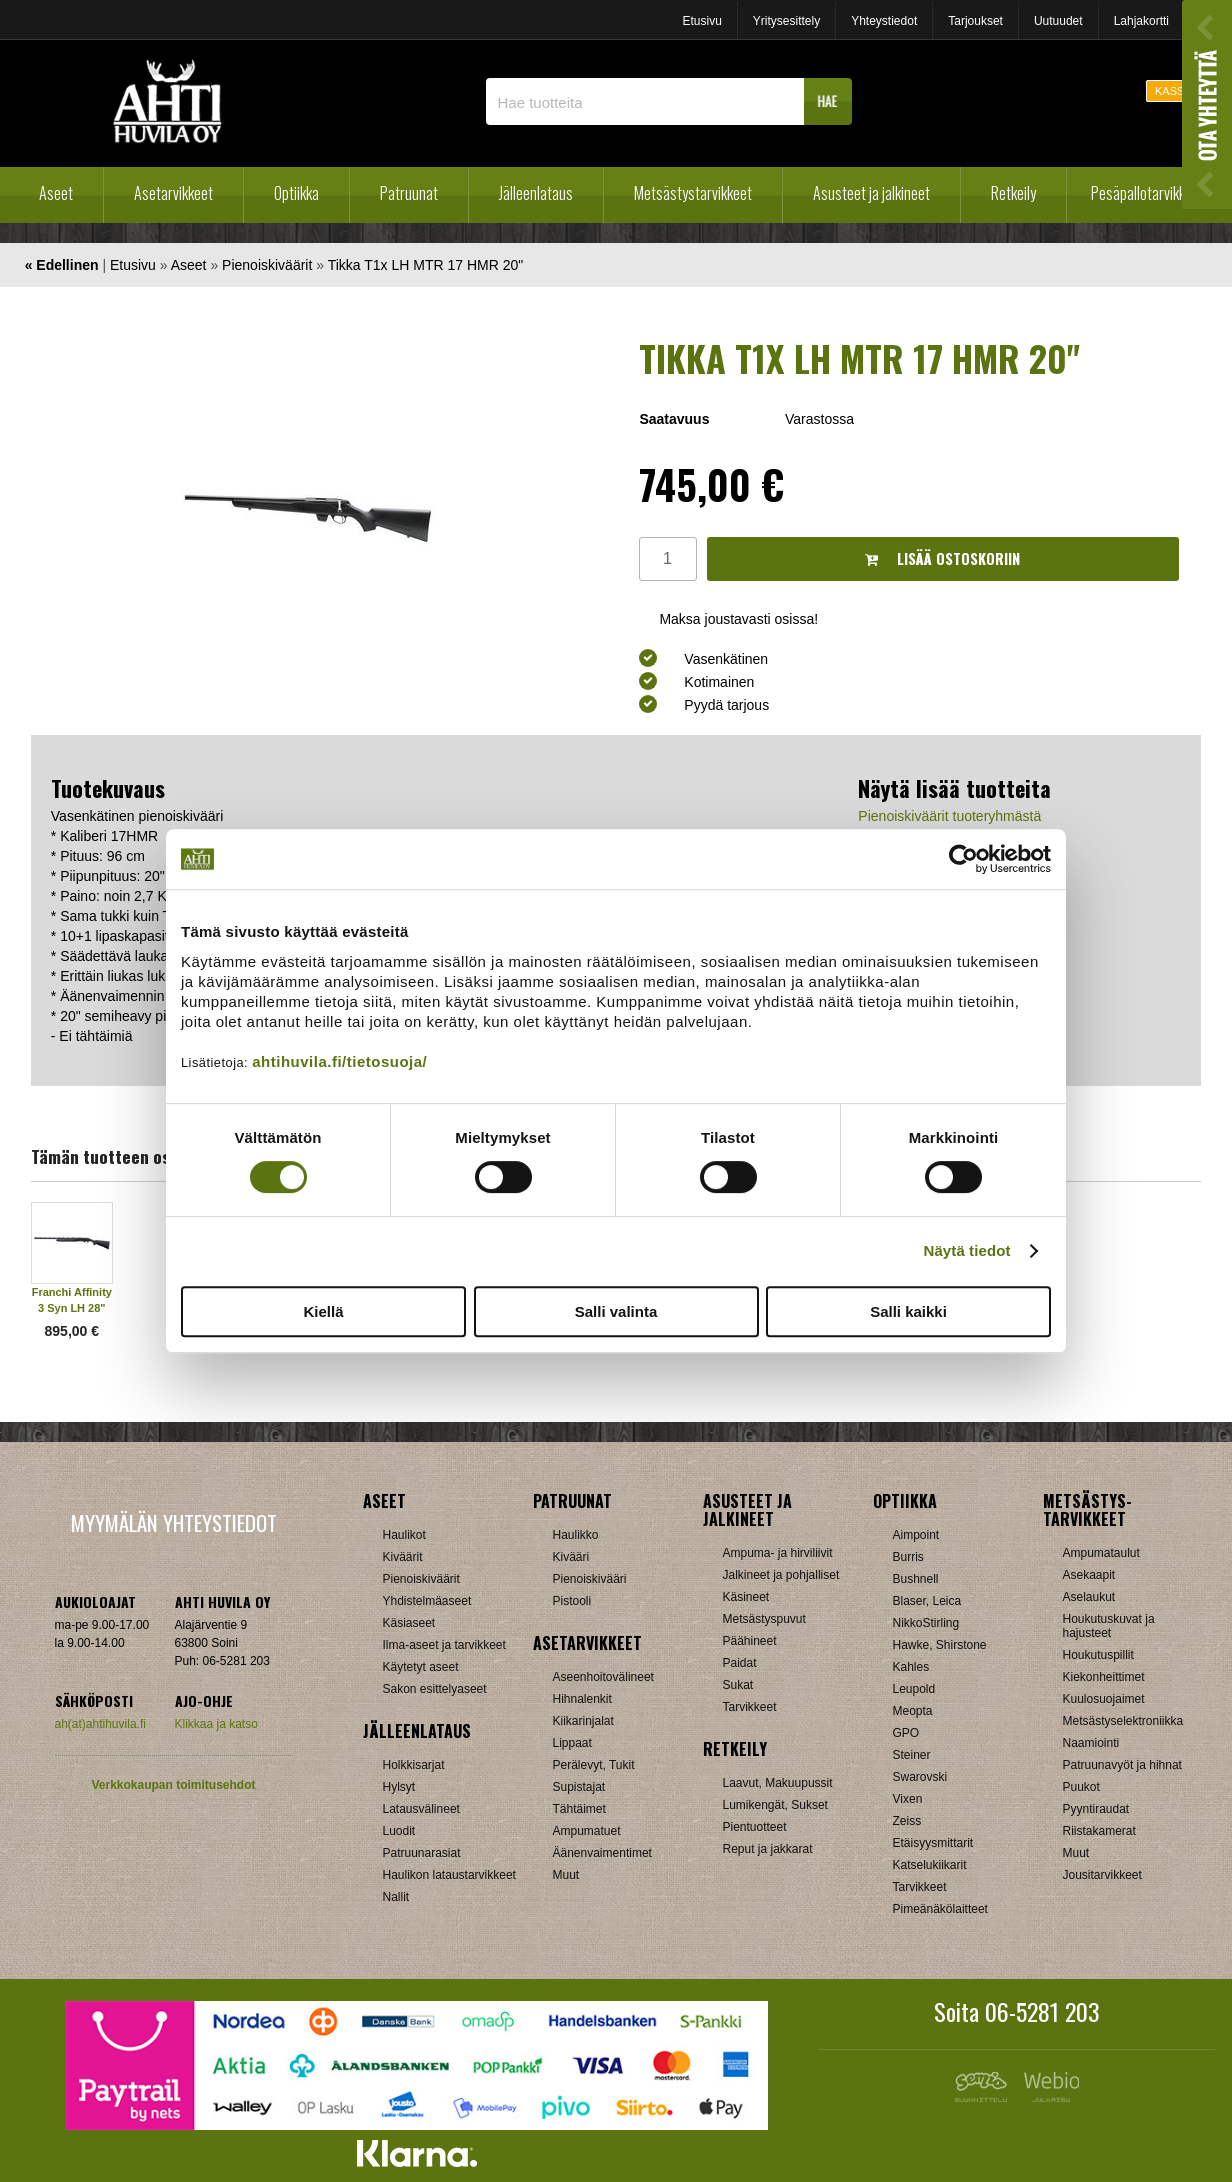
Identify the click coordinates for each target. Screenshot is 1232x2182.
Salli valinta (616, 1311)
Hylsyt (399, 1787)
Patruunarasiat (422, 1853)
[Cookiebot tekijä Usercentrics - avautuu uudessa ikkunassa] (963, 859)
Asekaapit (1089, 1575)
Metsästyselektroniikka (1123, 1721)
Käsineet (746, 1597)
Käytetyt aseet (421, 1667)
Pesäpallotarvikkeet (1147, 193)
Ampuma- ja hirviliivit (778, 1553)
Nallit (396, 1897)
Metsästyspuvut (764, 1619)
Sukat (738, 1685)
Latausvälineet (421, 1809)
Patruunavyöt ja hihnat (1122, 1765)
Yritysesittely (786, 21)
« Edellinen (62, 265)
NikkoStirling (926, 1623)
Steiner (912, 1755)
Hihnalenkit (582, 1699)
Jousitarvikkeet (1102, 1875)
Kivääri (571, 1557)
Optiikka (296, 193)
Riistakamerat (1099, 1831)
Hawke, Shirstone (940, 1645)
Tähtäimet (579, 1809)
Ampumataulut (1101, 1553)
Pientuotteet (755, 1827)
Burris (908, 1557)
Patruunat (409, 193)
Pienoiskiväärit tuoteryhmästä (949, 816)
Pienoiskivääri (590, 1579)
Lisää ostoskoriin (942, 558)
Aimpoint (916, 1535)
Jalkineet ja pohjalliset (781, 1575)
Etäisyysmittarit (933, 1843)
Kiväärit (403, 1557)
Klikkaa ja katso (216, 1724)
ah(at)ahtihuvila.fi (100, 1724)
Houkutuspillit (1098, 1655)
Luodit (399, 1831)
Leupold (914, 1689)
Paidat (740, 1663)
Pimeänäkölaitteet (940, 1909)
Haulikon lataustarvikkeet (449, 1875)
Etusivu (701, 21)
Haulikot (404, 1535)
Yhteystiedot (884, 21)
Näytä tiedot (967, 1250)
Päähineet (750, 1641)
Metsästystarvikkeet (693, 193)
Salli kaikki (908, 1311)
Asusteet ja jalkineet (871, 193)
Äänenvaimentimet (602, 1853)
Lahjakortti (1141, 21)
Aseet (56, 193)
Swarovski (920, 1777)
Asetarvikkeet (173, 193)
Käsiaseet (409, 1623)
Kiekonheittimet (1104, 1677)
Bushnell (916, 1579)
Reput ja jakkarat (768, 1849)
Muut (566, 1875)
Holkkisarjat (414, 1765)
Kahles (911, 1667)
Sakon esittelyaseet (435, 1689)
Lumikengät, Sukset (775, 1805)
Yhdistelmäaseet (427, 1601)
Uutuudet (1058, 21)
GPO (906, 1733)
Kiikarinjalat (583, 1721)
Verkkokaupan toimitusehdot (173, 1785)
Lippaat (572, 1743)
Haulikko (576, 1535)
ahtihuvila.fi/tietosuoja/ (339, 1061)
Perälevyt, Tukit (594, 1765)
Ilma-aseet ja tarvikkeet (444, 1645)
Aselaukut (1089, 1597)
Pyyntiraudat (1096, 1809)
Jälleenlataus (536, 193)
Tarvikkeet (750, 1707)
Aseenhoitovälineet (603, 1677)
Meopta (913, 1711)
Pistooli (572, 1601)
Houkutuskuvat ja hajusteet (1109, 1626)
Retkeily (1013, 193)
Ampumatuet (587, 1831)
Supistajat (579, 1787)
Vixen (908, 1799)
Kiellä (323, 1311)
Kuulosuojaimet (1104, 1699)
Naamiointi (1091, 1743)
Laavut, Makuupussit (778, 1783)
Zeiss (907, 1821)
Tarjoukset (975, 21)
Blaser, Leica (927, 1601)
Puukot (1081, 1787)
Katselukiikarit (930, 1865)
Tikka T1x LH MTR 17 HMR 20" (426, 265)
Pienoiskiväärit (267, 265)
